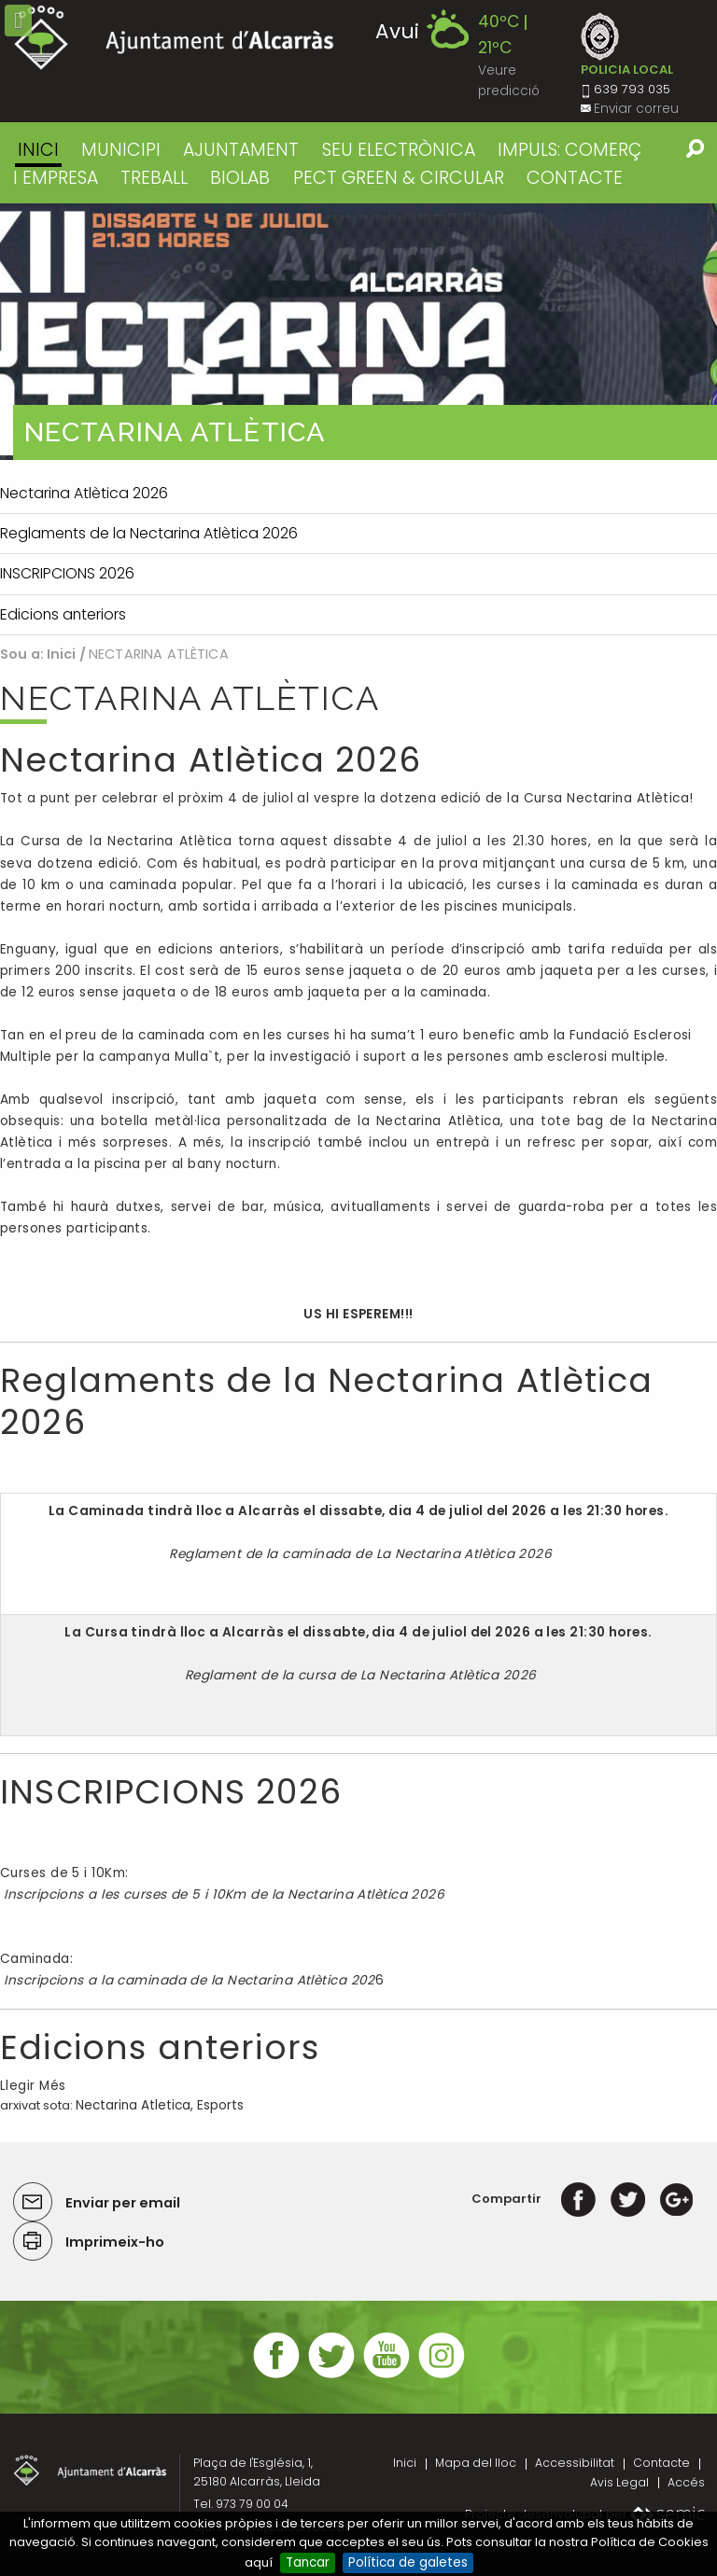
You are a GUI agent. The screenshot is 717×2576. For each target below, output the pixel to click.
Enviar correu (636, 109)
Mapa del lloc (475, 2463)
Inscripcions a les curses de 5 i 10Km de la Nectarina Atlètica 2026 (222, 1894)
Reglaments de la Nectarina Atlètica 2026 (326, 1401)
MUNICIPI (121, 149)
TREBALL (154, 177)
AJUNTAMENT (241, 149)
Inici (38, 149)
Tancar (308, 2562)
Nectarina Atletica (133, 2105)
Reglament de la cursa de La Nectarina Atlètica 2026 (358, 1675)
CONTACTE (575, 177)
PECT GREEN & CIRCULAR (398, 177)
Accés (686, 2482)
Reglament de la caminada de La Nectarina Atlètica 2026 (358, 1554)
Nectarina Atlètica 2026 (210, 760)
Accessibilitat (574, 2463)
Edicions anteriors (159, 2047)
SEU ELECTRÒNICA (398, 149)
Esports (220, 2105)
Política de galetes (408, 2562)
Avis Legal (619, 2482)
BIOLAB (240, 177)
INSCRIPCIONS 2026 (171, 1792)
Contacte (661, 2463)
